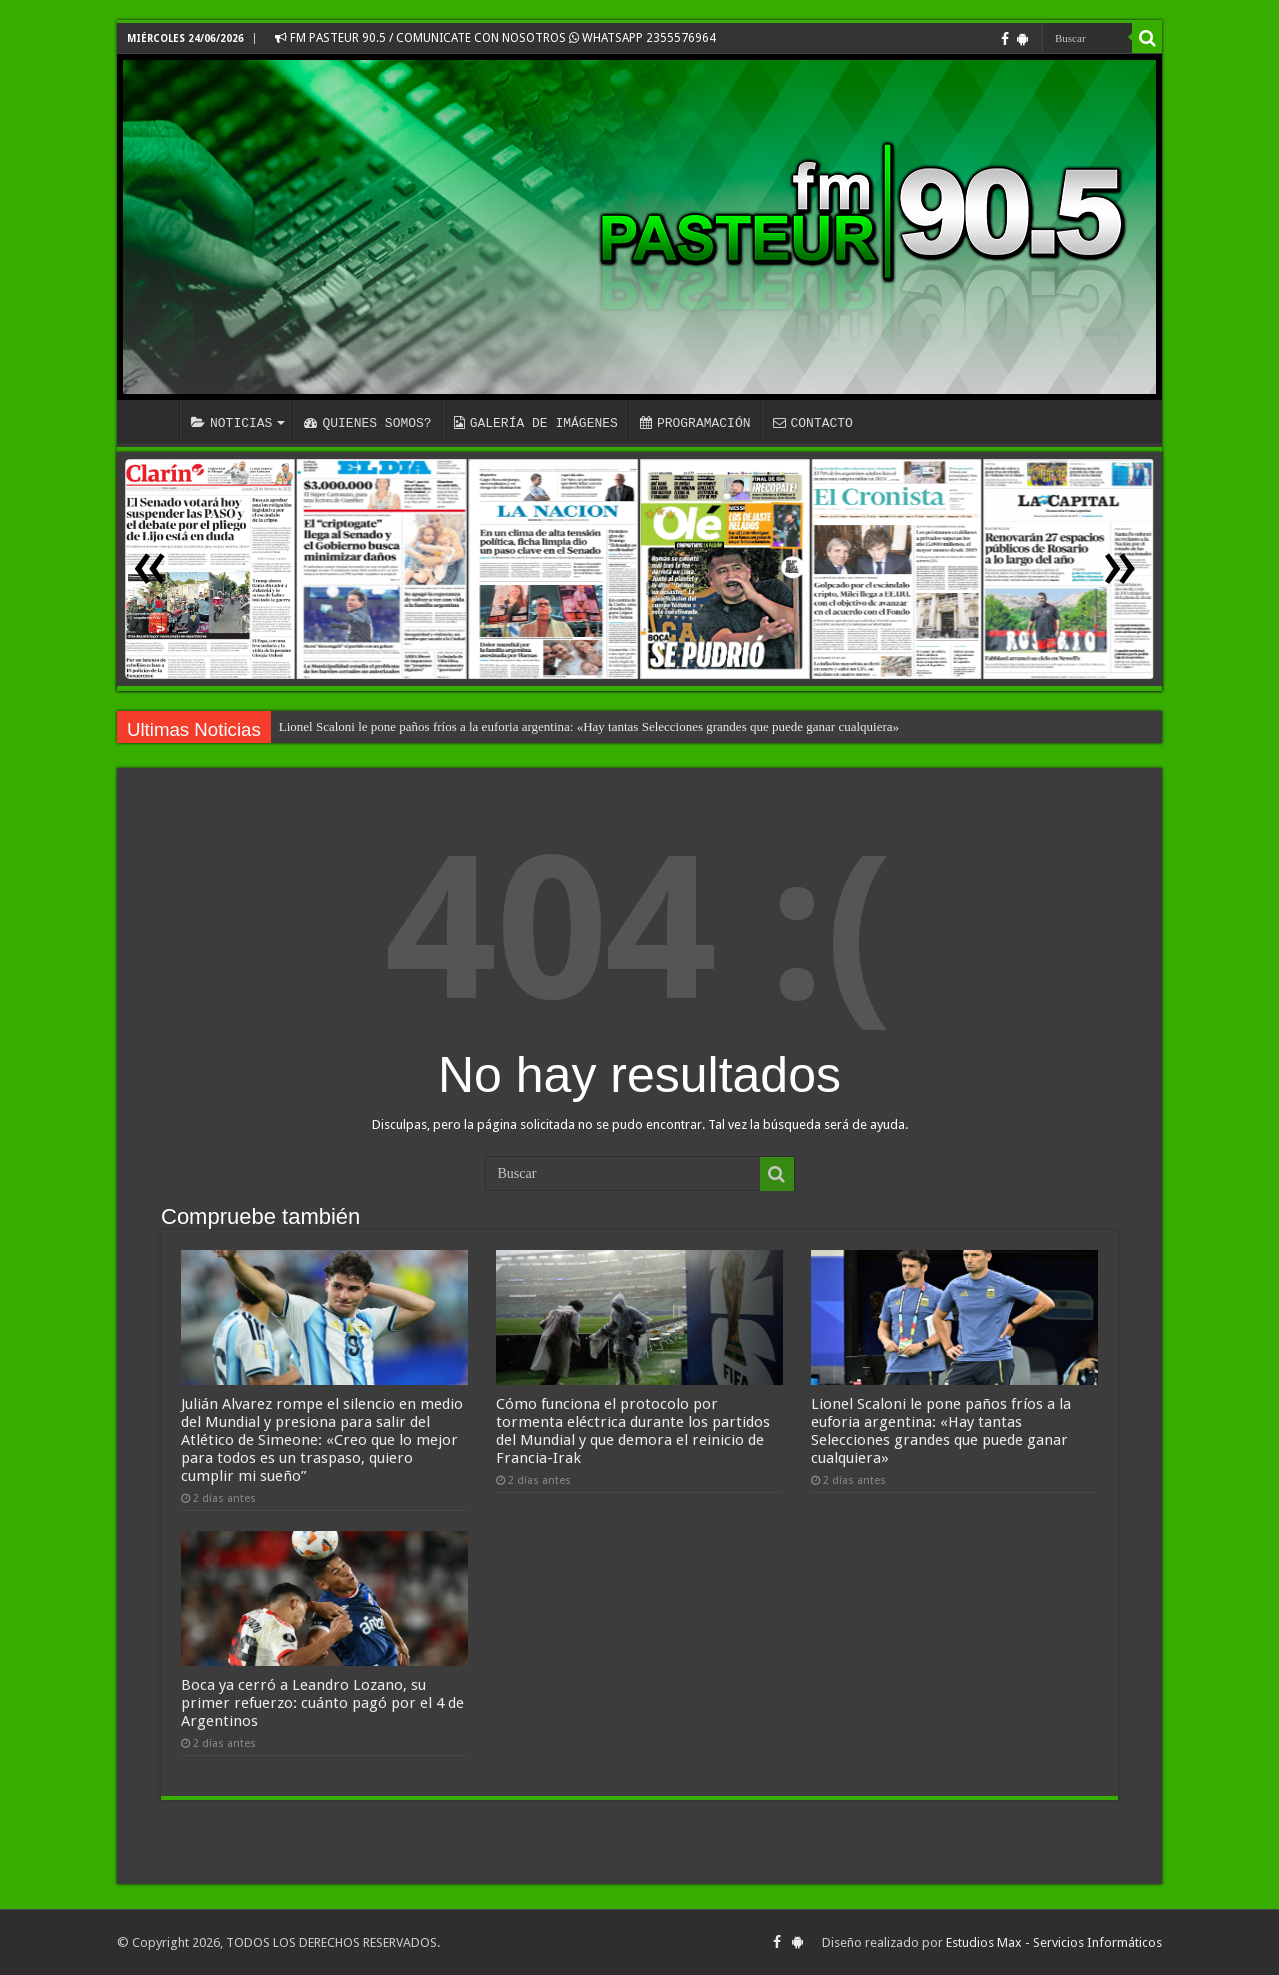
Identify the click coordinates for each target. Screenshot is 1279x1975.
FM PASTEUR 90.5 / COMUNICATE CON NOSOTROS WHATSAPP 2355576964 (495, 38)
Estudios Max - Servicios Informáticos (1054, 1942)
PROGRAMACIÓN (695, 423)
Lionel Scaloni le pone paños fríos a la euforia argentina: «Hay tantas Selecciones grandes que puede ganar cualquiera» (589, 726)
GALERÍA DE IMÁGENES (536, 423)
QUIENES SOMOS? (367, 423)
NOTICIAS (231, 423)
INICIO (153, 421)
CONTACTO (812, 423)
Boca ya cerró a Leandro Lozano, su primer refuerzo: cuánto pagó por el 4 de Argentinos (322, 1703)
